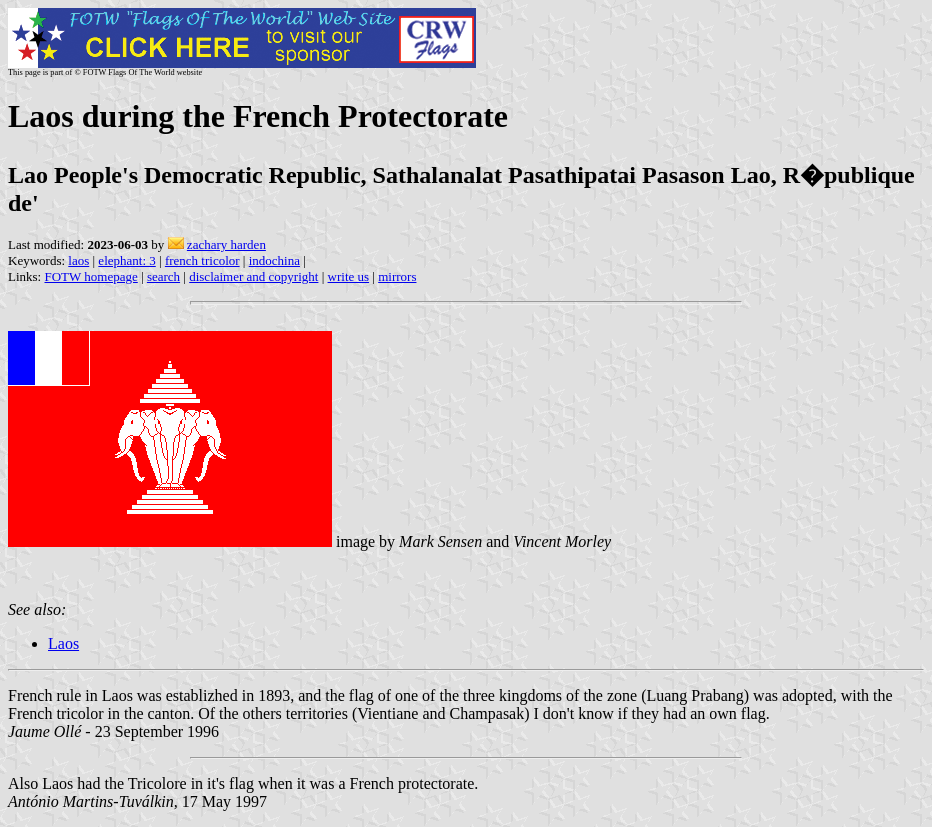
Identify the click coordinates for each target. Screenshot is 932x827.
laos (78, 260)
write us (349, 276)
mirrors (397, 276)
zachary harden (226, 244)
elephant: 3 (126, 260)
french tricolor (202, 260)
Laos (63, 643)
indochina (274, 260)
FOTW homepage (90, 276)
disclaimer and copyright (253, 276)
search (163, 276)
